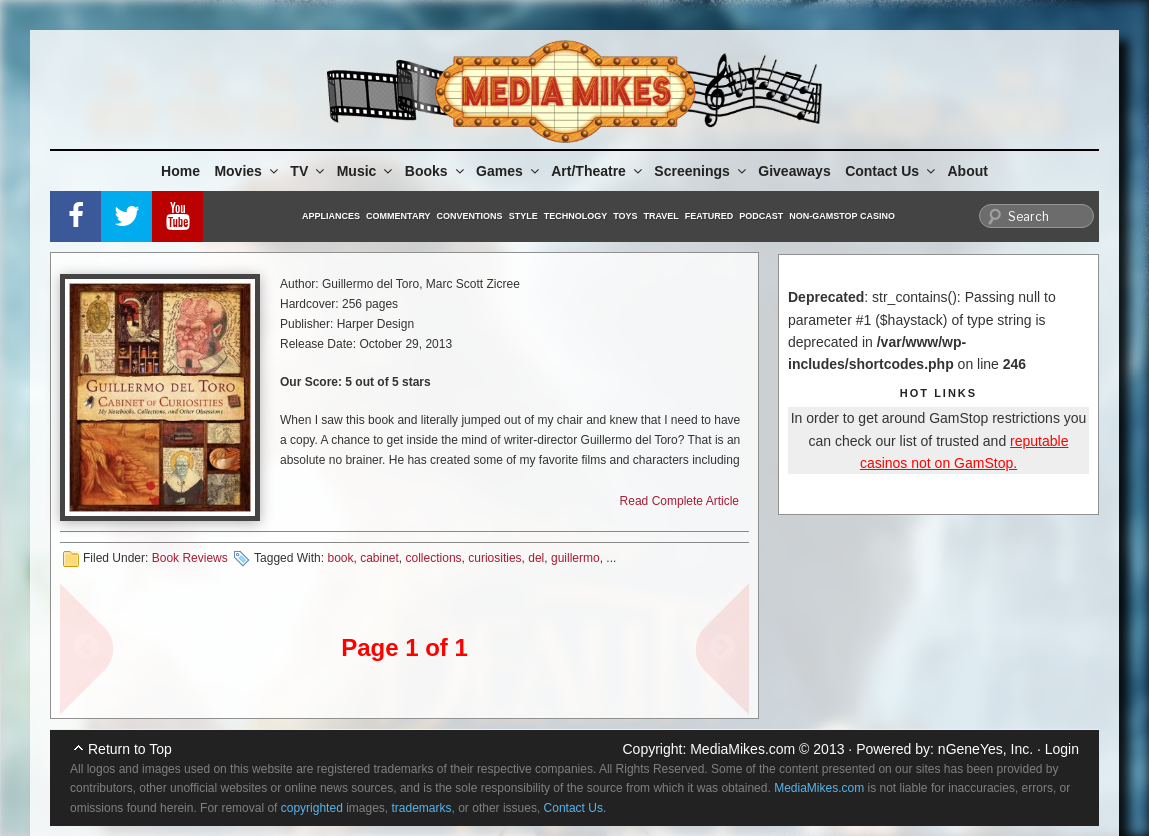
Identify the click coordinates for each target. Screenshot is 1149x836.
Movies (247, 171)
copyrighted (312, 808)
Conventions (470, 216)
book (340, 558)
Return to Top (130, 749)
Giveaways (794, 171)
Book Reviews (190, 558)
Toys (625, 216)
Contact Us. (575, 808)
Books (436, 171)
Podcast (761, 216)
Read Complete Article (679, 501)
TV (308, 171)
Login (1062, 749)
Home (180, 171)
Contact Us (891, 171)
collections (434, 558)
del (536, 558)
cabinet (379, 558)
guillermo (575, 558)
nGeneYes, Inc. (985, 749)
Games (509, 171)
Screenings (701, 171)
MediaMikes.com (742, 749)
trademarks (422, 808)
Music (366, 171)
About (968, 171)
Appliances (331, 216)
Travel (661, 216)
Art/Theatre (598, 171)
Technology (576, 216)
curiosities (494, 558)
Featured (709, 216)
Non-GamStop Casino (842, 216)
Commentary (398, 216)
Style (523, 216)
